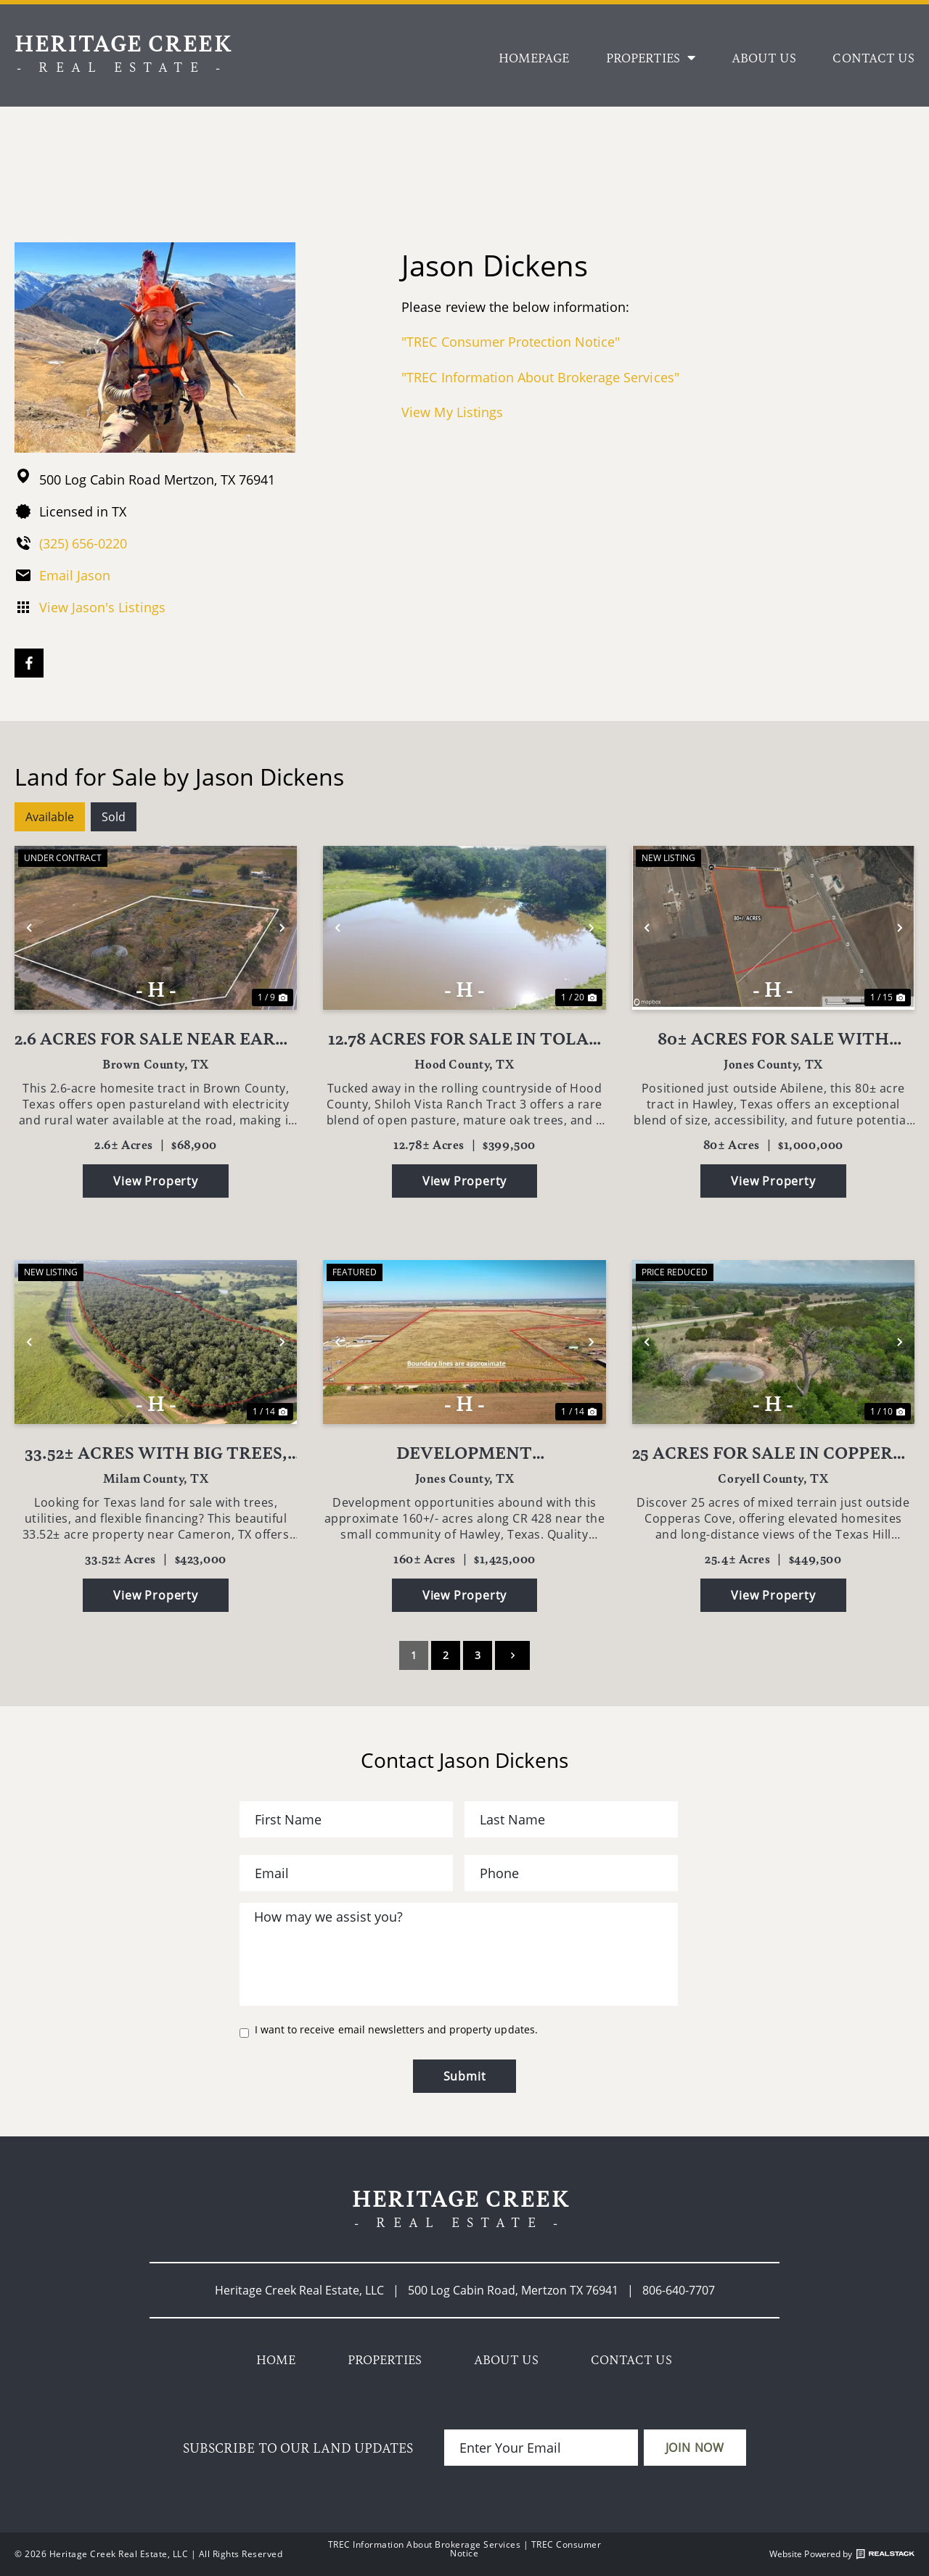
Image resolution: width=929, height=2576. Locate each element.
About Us (764, 57)
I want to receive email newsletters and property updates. (396, 2030)
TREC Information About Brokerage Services (424, 2544)
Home (275, 2359)
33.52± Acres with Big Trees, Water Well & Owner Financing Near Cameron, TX (156, 1452)
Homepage (534, 57)
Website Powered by (841, 2554)
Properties (651, 57)
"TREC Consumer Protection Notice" (510, 341)
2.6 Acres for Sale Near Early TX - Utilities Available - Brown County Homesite (156, 1038)
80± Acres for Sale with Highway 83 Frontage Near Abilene (773, 1038)
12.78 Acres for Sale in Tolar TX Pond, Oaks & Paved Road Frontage (464, 1038)
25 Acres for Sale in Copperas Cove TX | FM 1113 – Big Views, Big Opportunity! (773, 1452)
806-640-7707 (678, 2290)
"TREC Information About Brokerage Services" (540, 377)
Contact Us (873, 57)
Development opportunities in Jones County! (464, 1452)
